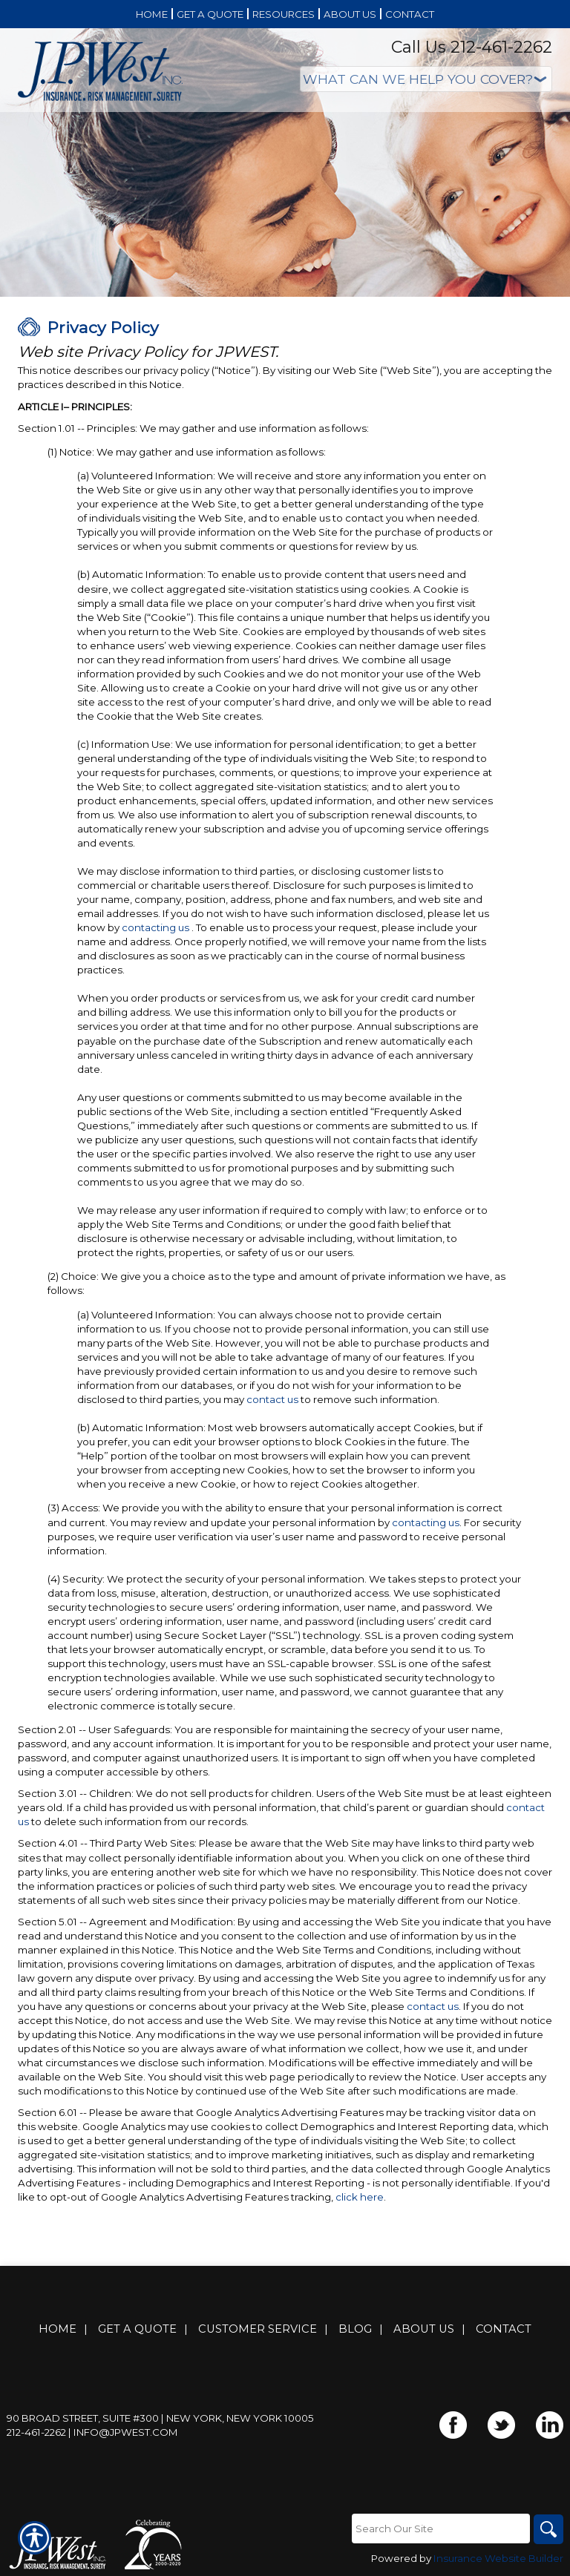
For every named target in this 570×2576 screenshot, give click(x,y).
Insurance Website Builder (498, 2558)
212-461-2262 (36, 2432)
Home (57, 2329)
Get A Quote (137, 2329)
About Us (423, 2329)
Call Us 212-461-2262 (471, 47)
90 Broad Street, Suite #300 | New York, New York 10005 (160, 2418)
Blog (355, 2329)
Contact (503, 2329)
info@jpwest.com (125, 2432)
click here (359, 2197)
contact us (272, 1399)
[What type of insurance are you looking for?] (426, 79)
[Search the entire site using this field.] (441, 2528)
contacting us (155, 927)
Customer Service (257, 2329)
